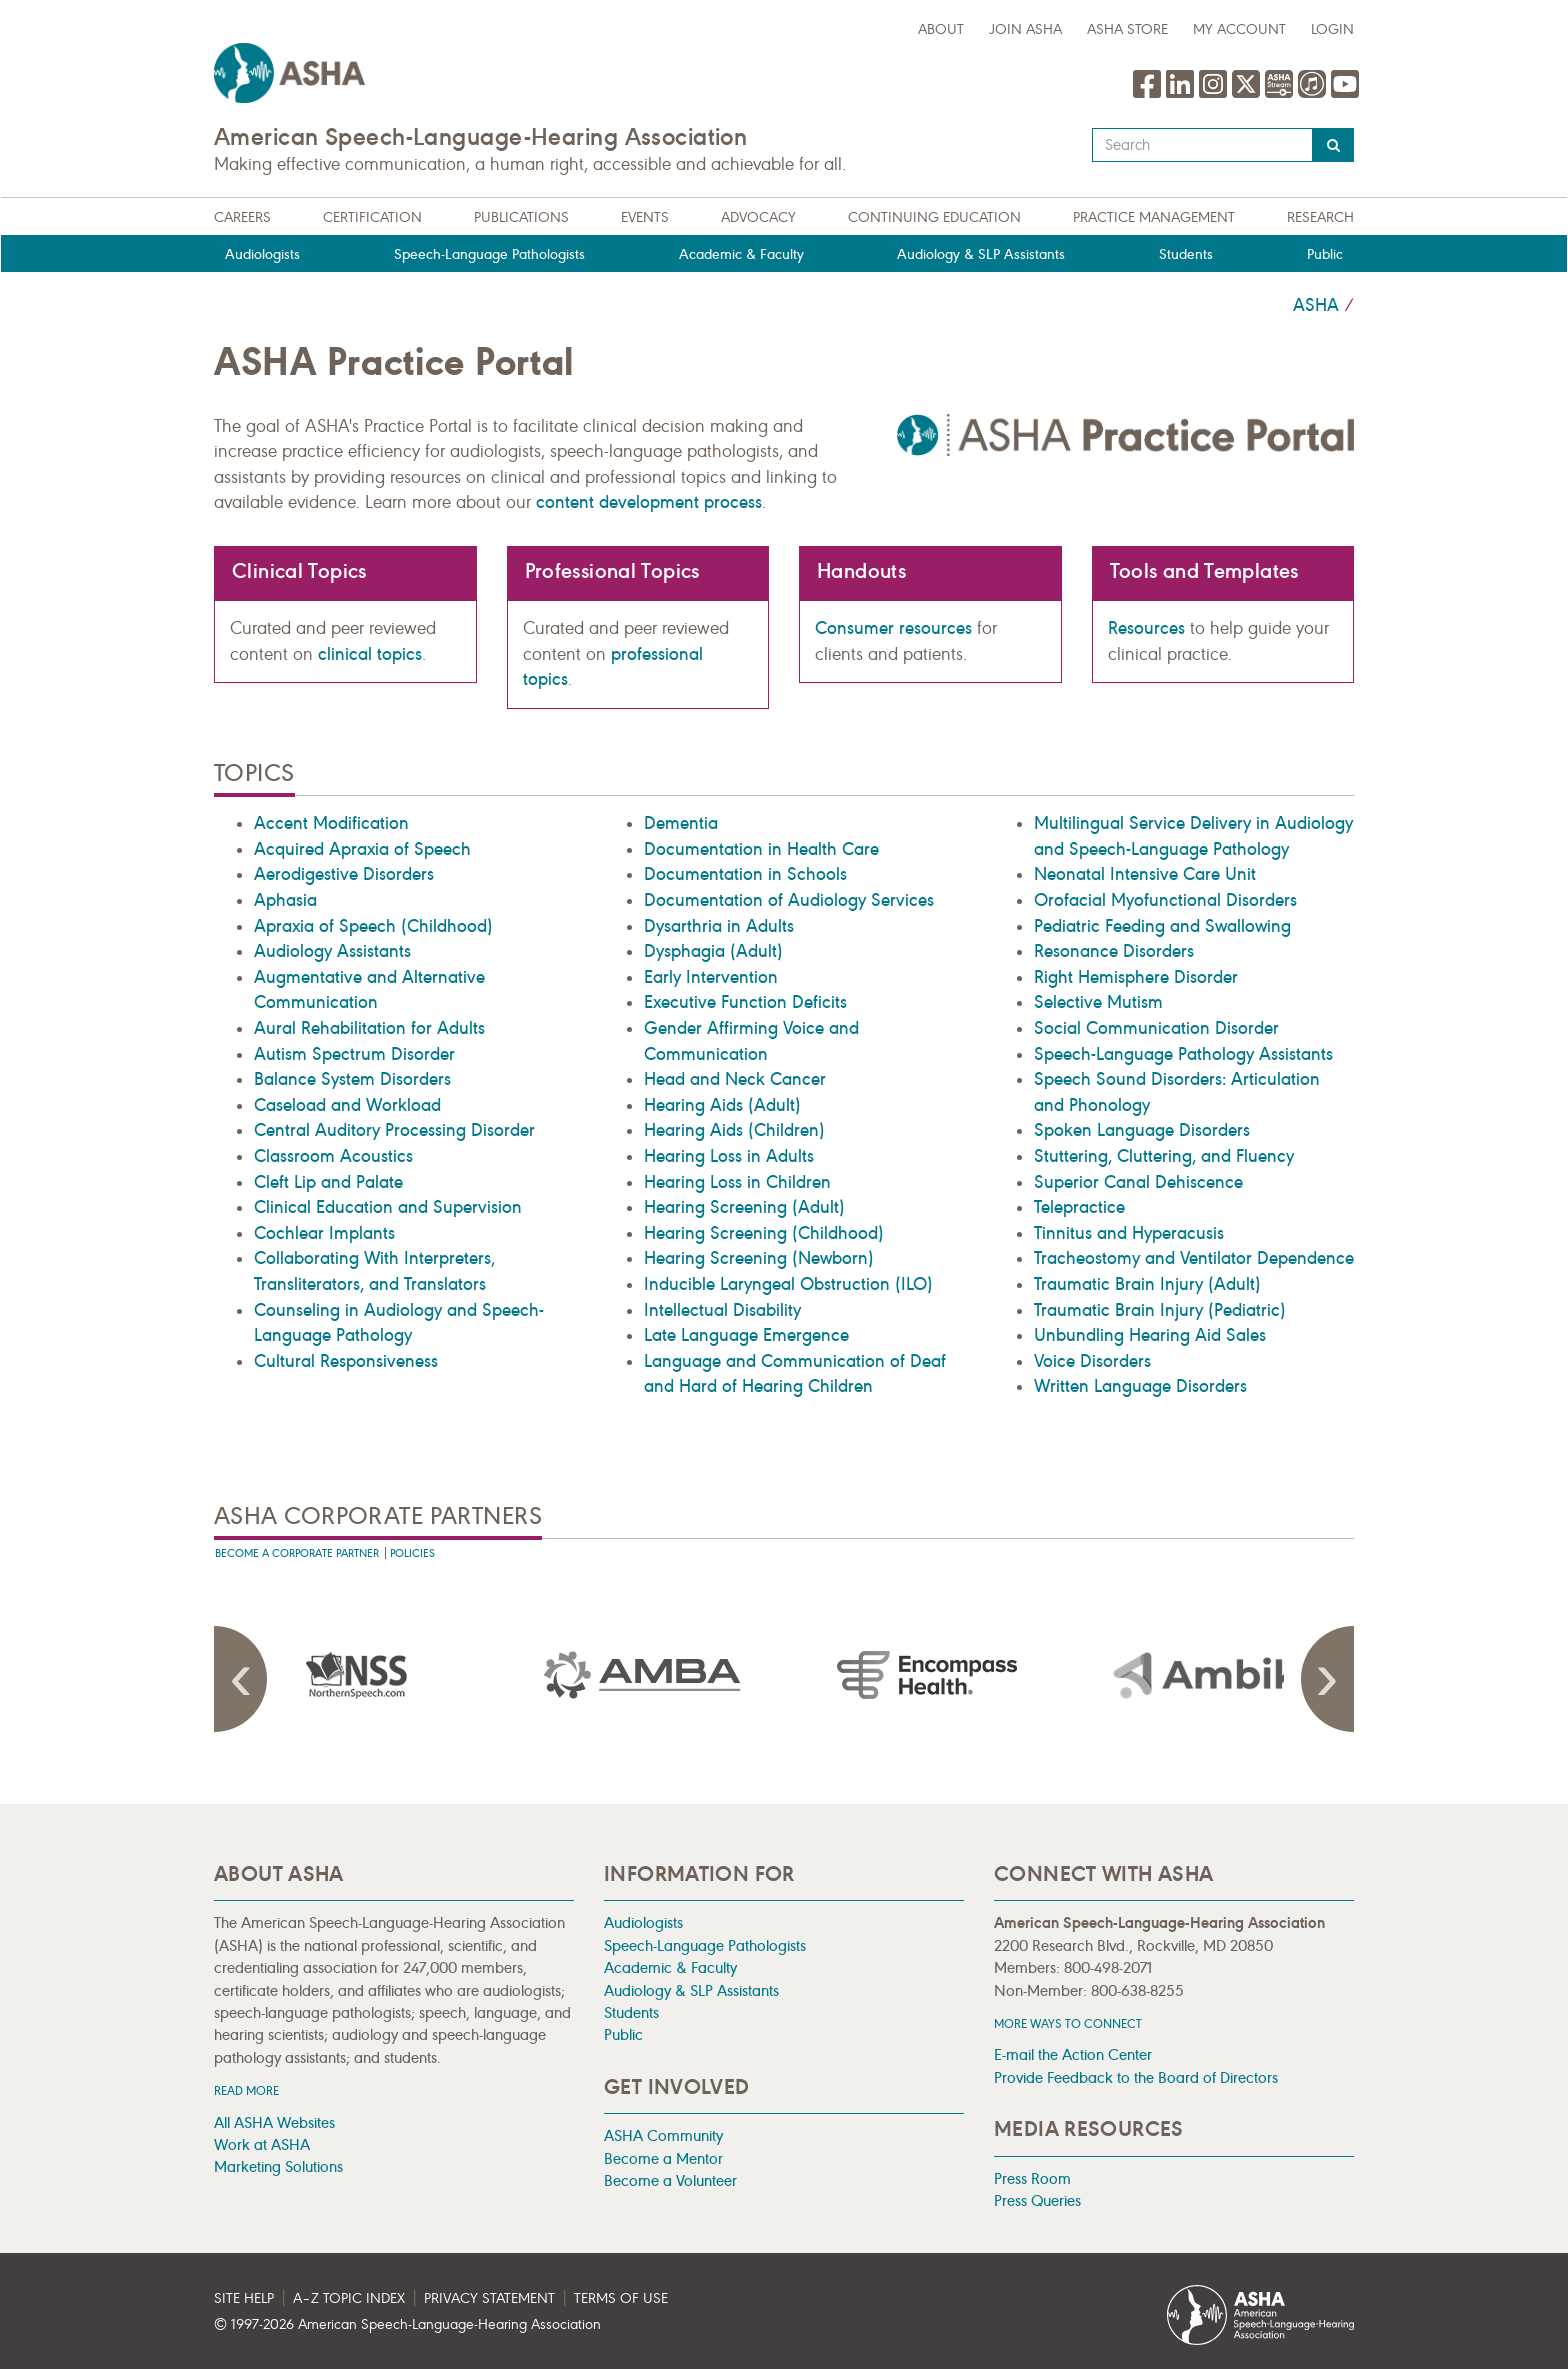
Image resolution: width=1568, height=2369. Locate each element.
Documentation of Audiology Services (789, 900)
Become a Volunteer (670, 2180)
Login (1332, 29)
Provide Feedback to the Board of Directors (1136, 2077)
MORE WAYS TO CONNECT (1068, 2023)
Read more (246, 2090)
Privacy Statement (489, 2298)
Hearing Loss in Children (737, 1182)
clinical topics (370, 654)
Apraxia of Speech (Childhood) (373, 926)
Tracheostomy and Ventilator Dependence (1194, 1258)
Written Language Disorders (1140, 1386)
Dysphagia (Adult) (713, 951)
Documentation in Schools (745, 874)
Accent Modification (331, 823)
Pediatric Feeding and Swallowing (1162, 926)
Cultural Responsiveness (346, 1361)
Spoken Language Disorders (1142, 1130)
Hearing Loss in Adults (729, 1156)
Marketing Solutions (278, 2166)
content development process (649, 502)
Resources (1146, 628)
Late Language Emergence (746, 1335)
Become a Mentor (663, 2158)
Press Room (1032, 2178)
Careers (242, 217)
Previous (244, 1679)
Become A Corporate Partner (297, 1553)
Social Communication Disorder (1156, 1028)
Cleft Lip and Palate (328, 1182)
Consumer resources (893, 628)
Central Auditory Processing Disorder (394, 1130)
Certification (372, 217)
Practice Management (1154, 217)
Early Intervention (711, 977)
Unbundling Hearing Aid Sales (1150, 1335)
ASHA (1316, 305)
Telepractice (1079, 1207)
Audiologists (262, 254)
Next (1324, 1679)
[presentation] (357, 1675)
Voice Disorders (1092, 1361)
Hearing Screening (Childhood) (764, 1233)
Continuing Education (934, 217)
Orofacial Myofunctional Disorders (1165, 900)
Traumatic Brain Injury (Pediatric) (1160, 1310)
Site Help (244, 2298)
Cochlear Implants (324, 1233)
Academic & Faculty (741, 254)
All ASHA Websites (274, 2122)
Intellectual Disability (722, 1310)
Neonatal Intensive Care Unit (1145, 874)
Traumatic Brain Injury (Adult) (1147, 1284)
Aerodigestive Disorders (344, 874)
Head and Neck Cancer (735, 1079)
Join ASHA (1025, 29)
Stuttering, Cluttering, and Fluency (1164, 1156)
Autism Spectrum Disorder (354, 1054)
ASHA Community (663, 2135)
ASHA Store (1127, 29)
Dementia (681, 823)
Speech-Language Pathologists (489, 254)
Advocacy (758, 217)
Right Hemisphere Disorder (1136, 977)
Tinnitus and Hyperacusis (1129, 1233)
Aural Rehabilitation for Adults (369, 1028)
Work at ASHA (262, 2144)
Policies (412, 1553)
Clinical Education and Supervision (388, 1207)
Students (1186, 254)
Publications (521, 217)
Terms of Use (621, 2298)
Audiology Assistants (332, 951)
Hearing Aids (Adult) (722, 1105)
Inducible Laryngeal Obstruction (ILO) (788, 1284)
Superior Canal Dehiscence (1138, 1182)
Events (645, 217)
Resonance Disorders (1114, 951)
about (941, 29)
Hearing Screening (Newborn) (759, 1258)
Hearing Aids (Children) (734, 1130)
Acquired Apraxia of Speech (362, 849)
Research (1320, 217)
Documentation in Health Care (761, 849)
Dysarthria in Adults (719, 926)
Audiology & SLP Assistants (981, 254)
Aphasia (285, 900)
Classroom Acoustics (333, 1156)
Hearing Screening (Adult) (744, 1207)
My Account (1239, 29)
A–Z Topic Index (349, 2298)
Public (1325, 254)
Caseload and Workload (347, 1105)
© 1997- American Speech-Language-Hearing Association (407, 2324)
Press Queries (1037, 2200)
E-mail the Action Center (1073, 2054)
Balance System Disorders (352, 1079)
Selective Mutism (1098, 1002)
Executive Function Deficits (745, 1002)
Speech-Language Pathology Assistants (1183, 1054)
